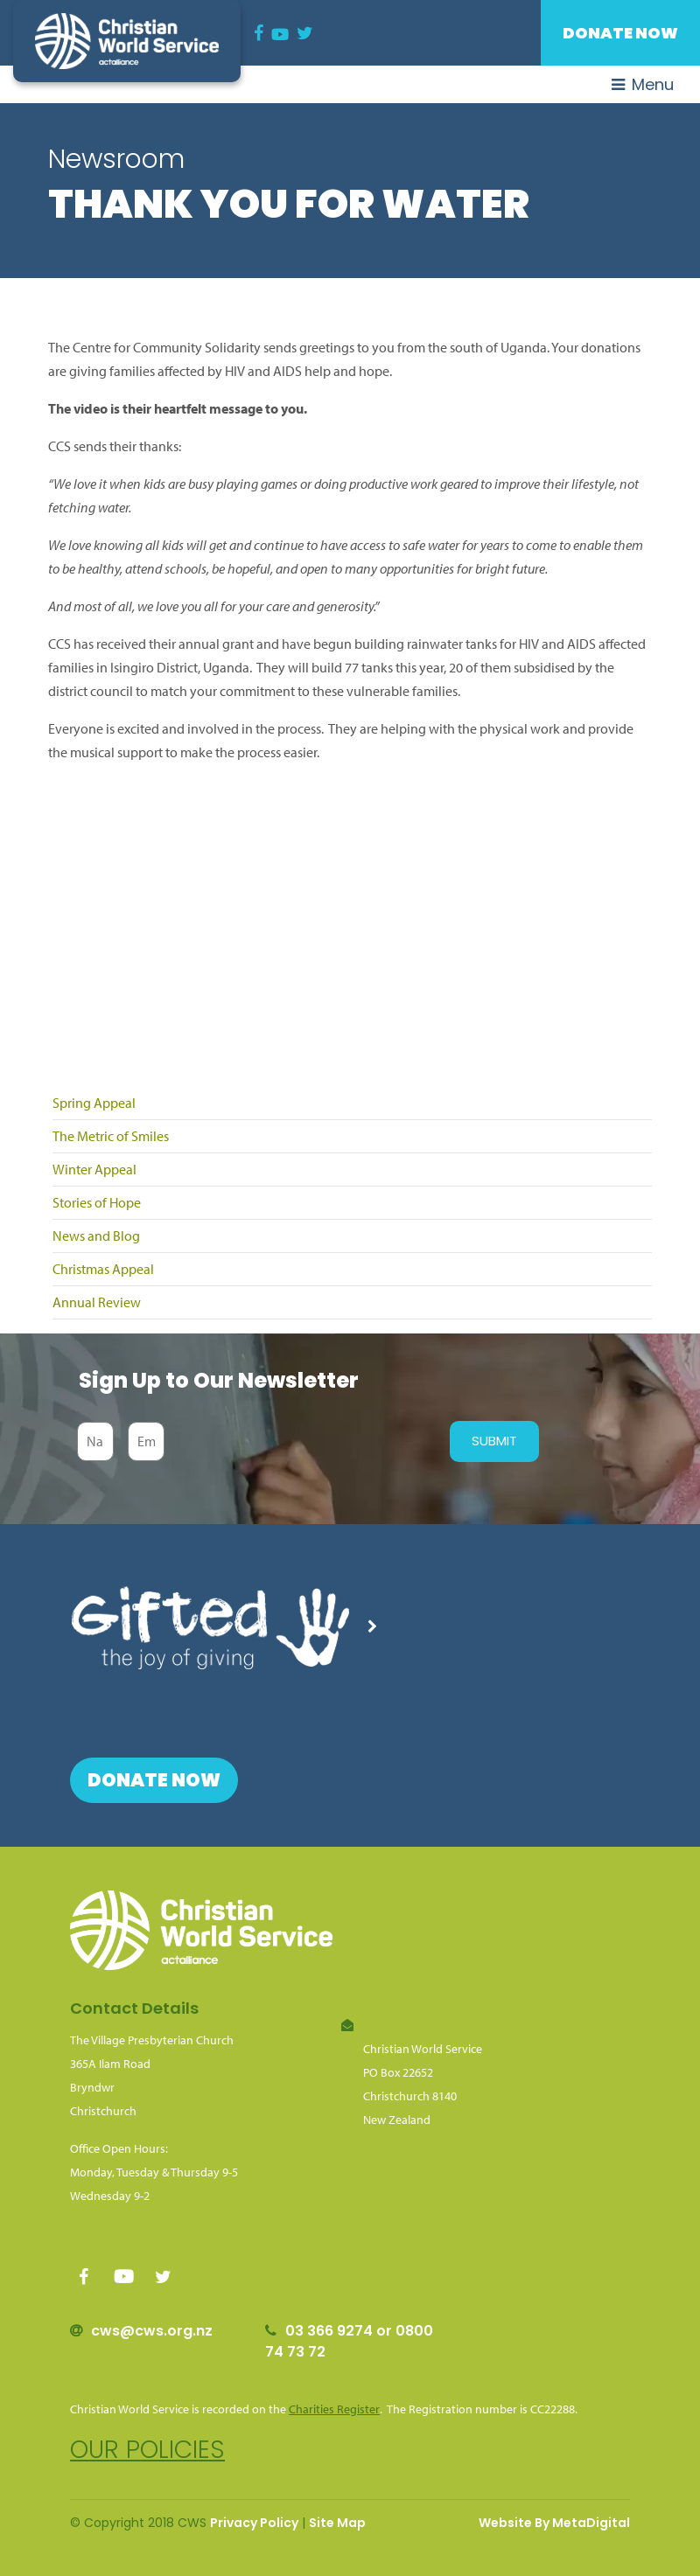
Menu (643, 84)
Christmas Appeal (103, 1269)
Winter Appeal (94, 1169)
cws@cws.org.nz (152, 2331)
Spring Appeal (94, 1102)
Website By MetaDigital (554, 2522)
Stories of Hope (96, 1202)
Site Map (337, 2522)
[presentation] (303, 1441)
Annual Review (96, 1302)
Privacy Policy (254, 2522)
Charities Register (334, 2409)
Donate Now (620, 33)
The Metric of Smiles (110, 1136)
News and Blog (96, 1235)
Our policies (147, 2450)
